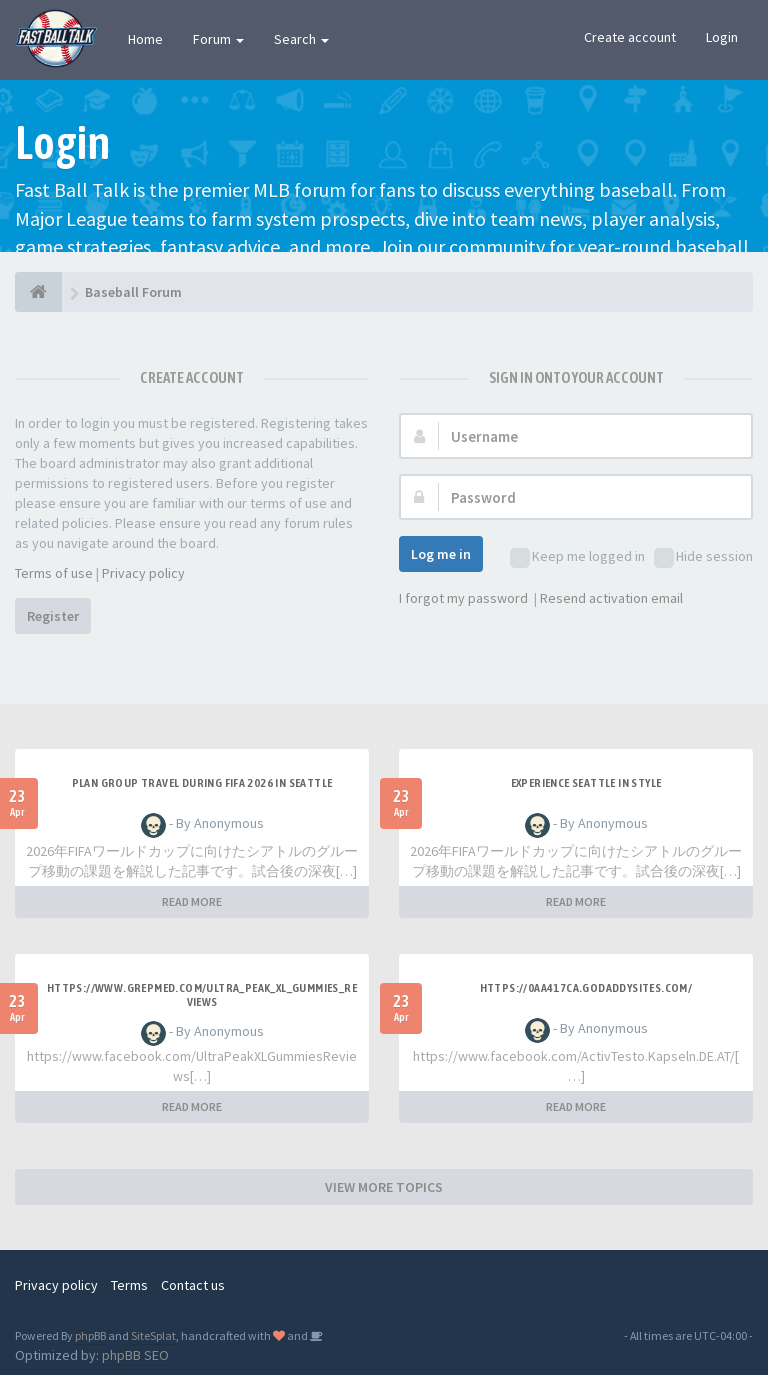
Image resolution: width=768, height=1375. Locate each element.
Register (53, 616)
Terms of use (54, 573)
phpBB (90, 1335)
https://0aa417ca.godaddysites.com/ (586, 988)
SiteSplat (153, 1335)
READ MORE (192, 901)
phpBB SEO (135, 1355)
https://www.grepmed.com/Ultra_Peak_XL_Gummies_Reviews (202, 995)
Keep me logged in (577, 557)
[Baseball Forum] (38, 292)
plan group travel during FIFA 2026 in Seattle (202, 783)
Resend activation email (611, 598)
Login (722, 37)
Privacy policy (143, 573)
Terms (129, 1285)
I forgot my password (463, 598)
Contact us (193, 1285)
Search (301, 39)
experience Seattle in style (586, 783)
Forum (218, 39)
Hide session (703, 557)
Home (145, 39)
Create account (630, 37)
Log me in (441, 554)
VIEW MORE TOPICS (384, 1187)
